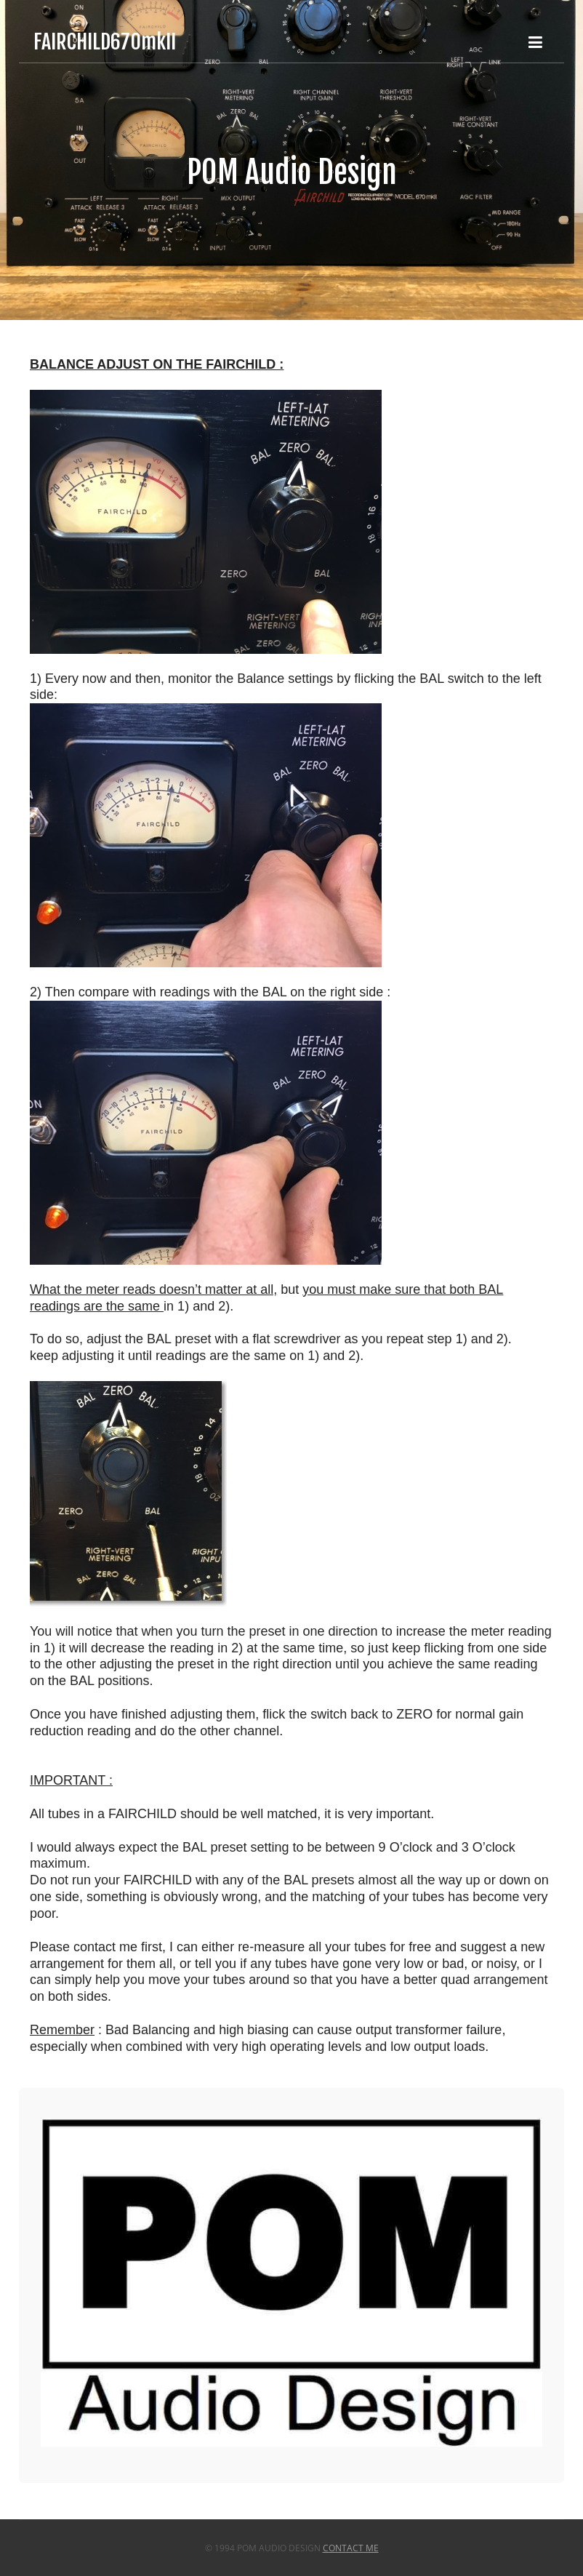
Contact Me (351, 2548)
